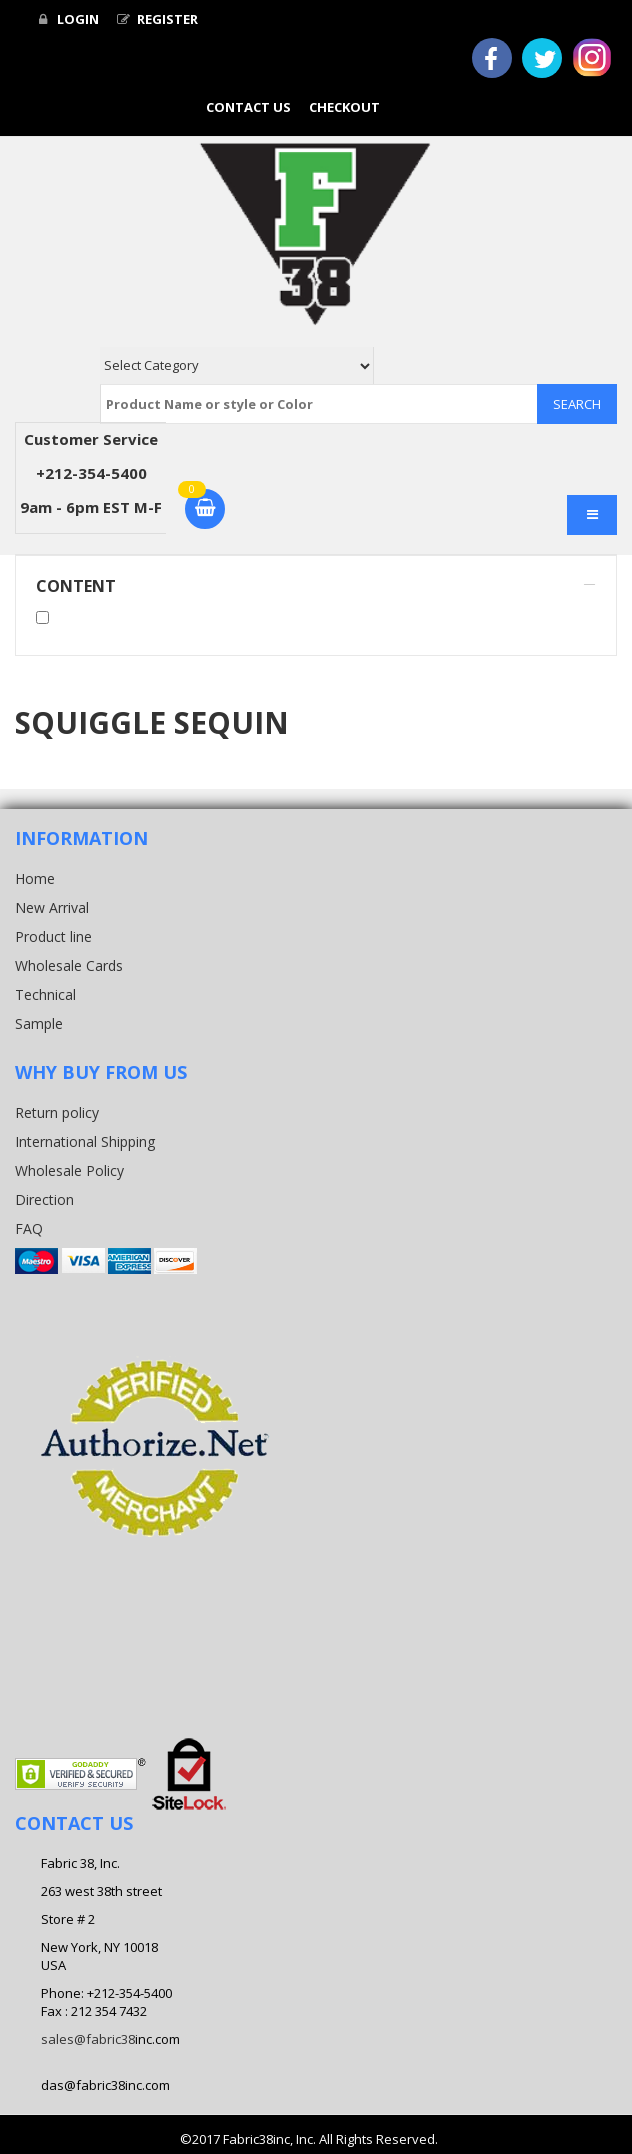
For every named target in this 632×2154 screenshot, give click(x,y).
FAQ (29, 1228)
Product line (53, 936)
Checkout (344, 107)
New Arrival (52, 907)
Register (157, 19)
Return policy (57, 1112)
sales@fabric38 (88, 2039)
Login (69, 19)
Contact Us (248, 107)
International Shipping (85, 1141)
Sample (39, 1023)
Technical (45, 994)
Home (35, 878)
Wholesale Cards (69, 965)
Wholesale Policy (69, 1170)
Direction (44, 1199)
